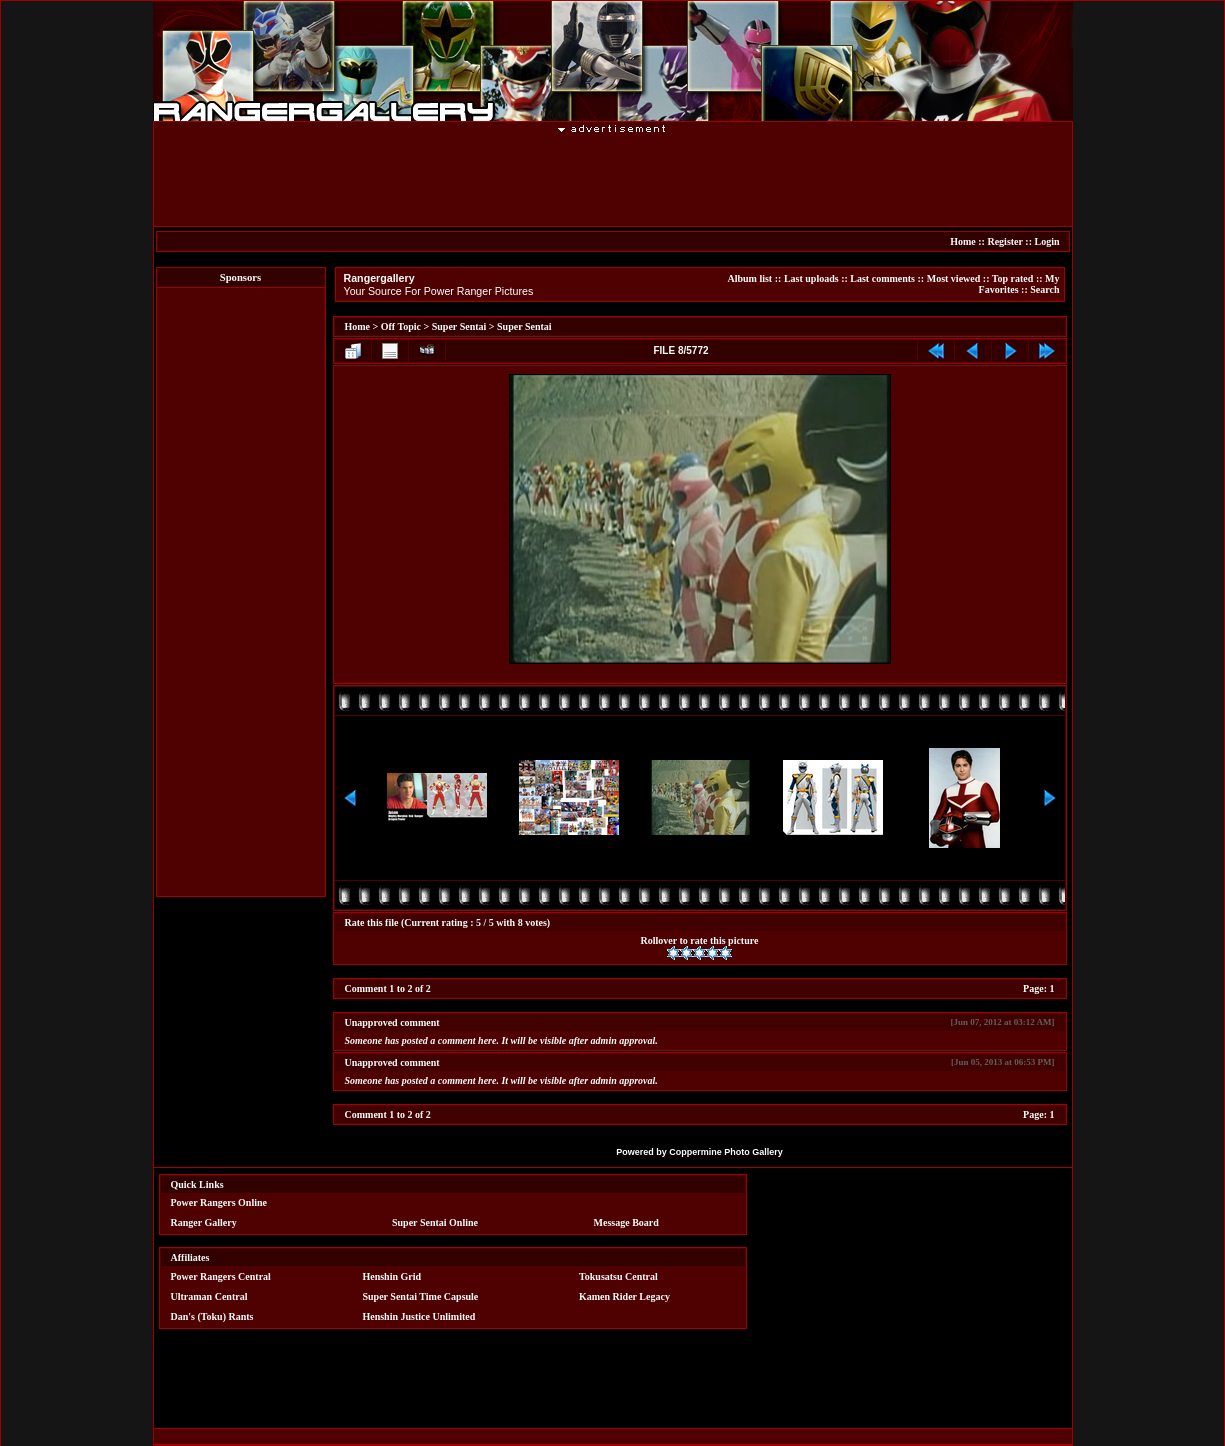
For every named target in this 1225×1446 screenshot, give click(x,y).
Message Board (626, 1222)
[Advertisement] (613, 179)
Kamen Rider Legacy (624, 1296)
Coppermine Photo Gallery (726, 1152)
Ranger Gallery (204, 1222)
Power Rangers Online (219, 1202)
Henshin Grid (391, 1276)
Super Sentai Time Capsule (420, 1296)
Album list (749, 278)
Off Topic (401, 326)
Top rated (1013, 278)
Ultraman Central (209, 1296)
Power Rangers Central (221, 1276)
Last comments (882, 278)
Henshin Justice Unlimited (418, 1316)
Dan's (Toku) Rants (212, 1316)
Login (1046, 241)
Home (963, 241)
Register (1004, 241)
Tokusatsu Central (618, 1276)
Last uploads (811, 278)
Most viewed (954, 278)
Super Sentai (459, 326)
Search (1044, 289)
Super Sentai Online (435, 1222)
